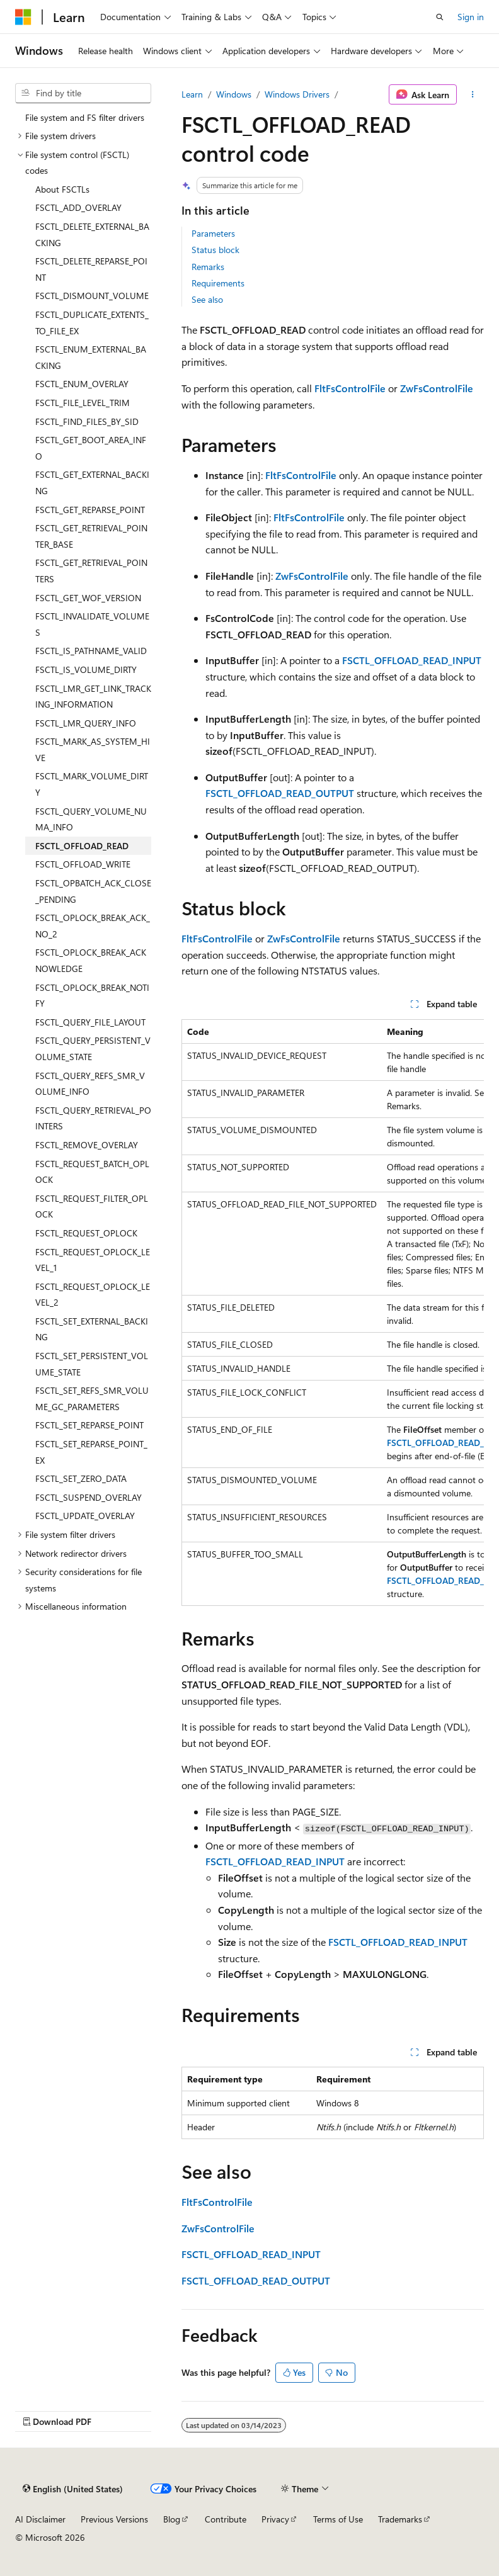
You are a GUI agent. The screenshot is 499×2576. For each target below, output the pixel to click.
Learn (192, 94)
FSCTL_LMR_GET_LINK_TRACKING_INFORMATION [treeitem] (93, 696)
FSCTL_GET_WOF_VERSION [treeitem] (88, 598)
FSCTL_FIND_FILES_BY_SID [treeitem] (87, 421)
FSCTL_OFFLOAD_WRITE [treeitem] (82, 864)
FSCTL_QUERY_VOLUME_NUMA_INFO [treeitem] (91, 819)
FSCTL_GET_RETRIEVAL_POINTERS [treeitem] (91, 570)
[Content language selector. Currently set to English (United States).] (72, 2488)
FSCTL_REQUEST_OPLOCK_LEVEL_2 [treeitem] (92, 1294)
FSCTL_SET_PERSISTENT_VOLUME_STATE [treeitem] (91, 1364)
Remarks (208, 267)
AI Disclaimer (40, 2519)
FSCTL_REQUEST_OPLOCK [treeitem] (86, 1233)
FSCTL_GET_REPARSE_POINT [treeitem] (90, 510)
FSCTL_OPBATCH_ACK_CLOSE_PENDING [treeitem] (93, 891)
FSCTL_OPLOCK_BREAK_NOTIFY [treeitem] (92, 995)
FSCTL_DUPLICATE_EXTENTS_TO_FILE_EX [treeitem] (92, 322)
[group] (332, 1312)
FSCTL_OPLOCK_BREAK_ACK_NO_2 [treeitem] (92, 926)
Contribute (225, 2519)
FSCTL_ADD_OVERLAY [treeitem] (78, 207)
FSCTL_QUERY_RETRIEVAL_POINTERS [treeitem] (93, 1118)
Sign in (470, 17)
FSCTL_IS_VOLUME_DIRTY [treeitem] (86, 669)
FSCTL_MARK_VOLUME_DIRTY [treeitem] (91, 784)
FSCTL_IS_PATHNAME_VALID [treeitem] (91, 651)
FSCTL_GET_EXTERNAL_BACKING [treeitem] (92, 482)
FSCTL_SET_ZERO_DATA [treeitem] (81, 1478)
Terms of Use (338, 2519)
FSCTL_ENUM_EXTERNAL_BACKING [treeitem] (90, 357)
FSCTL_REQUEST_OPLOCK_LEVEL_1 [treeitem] (92, 1260)
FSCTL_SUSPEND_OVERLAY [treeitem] (88, 1497)
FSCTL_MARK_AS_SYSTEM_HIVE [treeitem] (92, 749)
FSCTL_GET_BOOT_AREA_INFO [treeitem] (90, 448)
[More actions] (473, 94)
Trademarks (400, 2519)
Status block (215, 250)
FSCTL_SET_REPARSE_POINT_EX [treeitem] (91, 1452)
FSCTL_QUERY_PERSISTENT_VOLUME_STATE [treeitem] (93, 1048)
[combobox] (83, 93)
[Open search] (439, 17)
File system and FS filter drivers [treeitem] (84, 117)
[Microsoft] (23, 17)
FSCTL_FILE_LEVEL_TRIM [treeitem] (82, 403)
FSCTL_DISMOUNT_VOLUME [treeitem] (92, 296)
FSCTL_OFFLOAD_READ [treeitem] (82, 846)
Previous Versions (114, 2519)
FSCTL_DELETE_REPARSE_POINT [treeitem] (91, 269)
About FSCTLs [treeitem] (62, 189)
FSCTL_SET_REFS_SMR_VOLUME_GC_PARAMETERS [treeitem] (92, 1398)
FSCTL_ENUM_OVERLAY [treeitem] (82, 384)
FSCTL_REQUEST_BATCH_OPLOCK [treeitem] (92, 1172)
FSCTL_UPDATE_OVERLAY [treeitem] (85, 1516)
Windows (233, 94)
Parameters (213, 233)
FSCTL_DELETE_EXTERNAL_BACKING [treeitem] (92, 234)
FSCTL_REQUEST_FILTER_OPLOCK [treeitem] (91, 1206)
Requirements (218, 283)
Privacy (275, 2519)
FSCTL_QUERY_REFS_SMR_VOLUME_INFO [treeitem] (90, 1084)
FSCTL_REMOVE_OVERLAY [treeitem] (86, 1145)
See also (207, 299)
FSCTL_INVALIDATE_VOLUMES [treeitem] (92, 624)
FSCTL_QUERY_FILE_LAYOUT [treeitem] (90, 1022)
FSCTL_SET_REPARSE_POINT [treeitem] (89, 1425)
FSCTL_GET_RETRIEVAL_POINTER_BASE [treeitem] (91, 536)
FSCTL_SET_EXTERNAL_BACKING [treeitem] (91, 1329)
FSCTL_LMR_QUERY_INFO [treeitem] (85, 723)
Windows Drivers (297, 94)
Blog (171, 2519)
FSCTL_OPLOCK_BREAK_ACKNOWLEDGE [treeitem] (90, 960)
